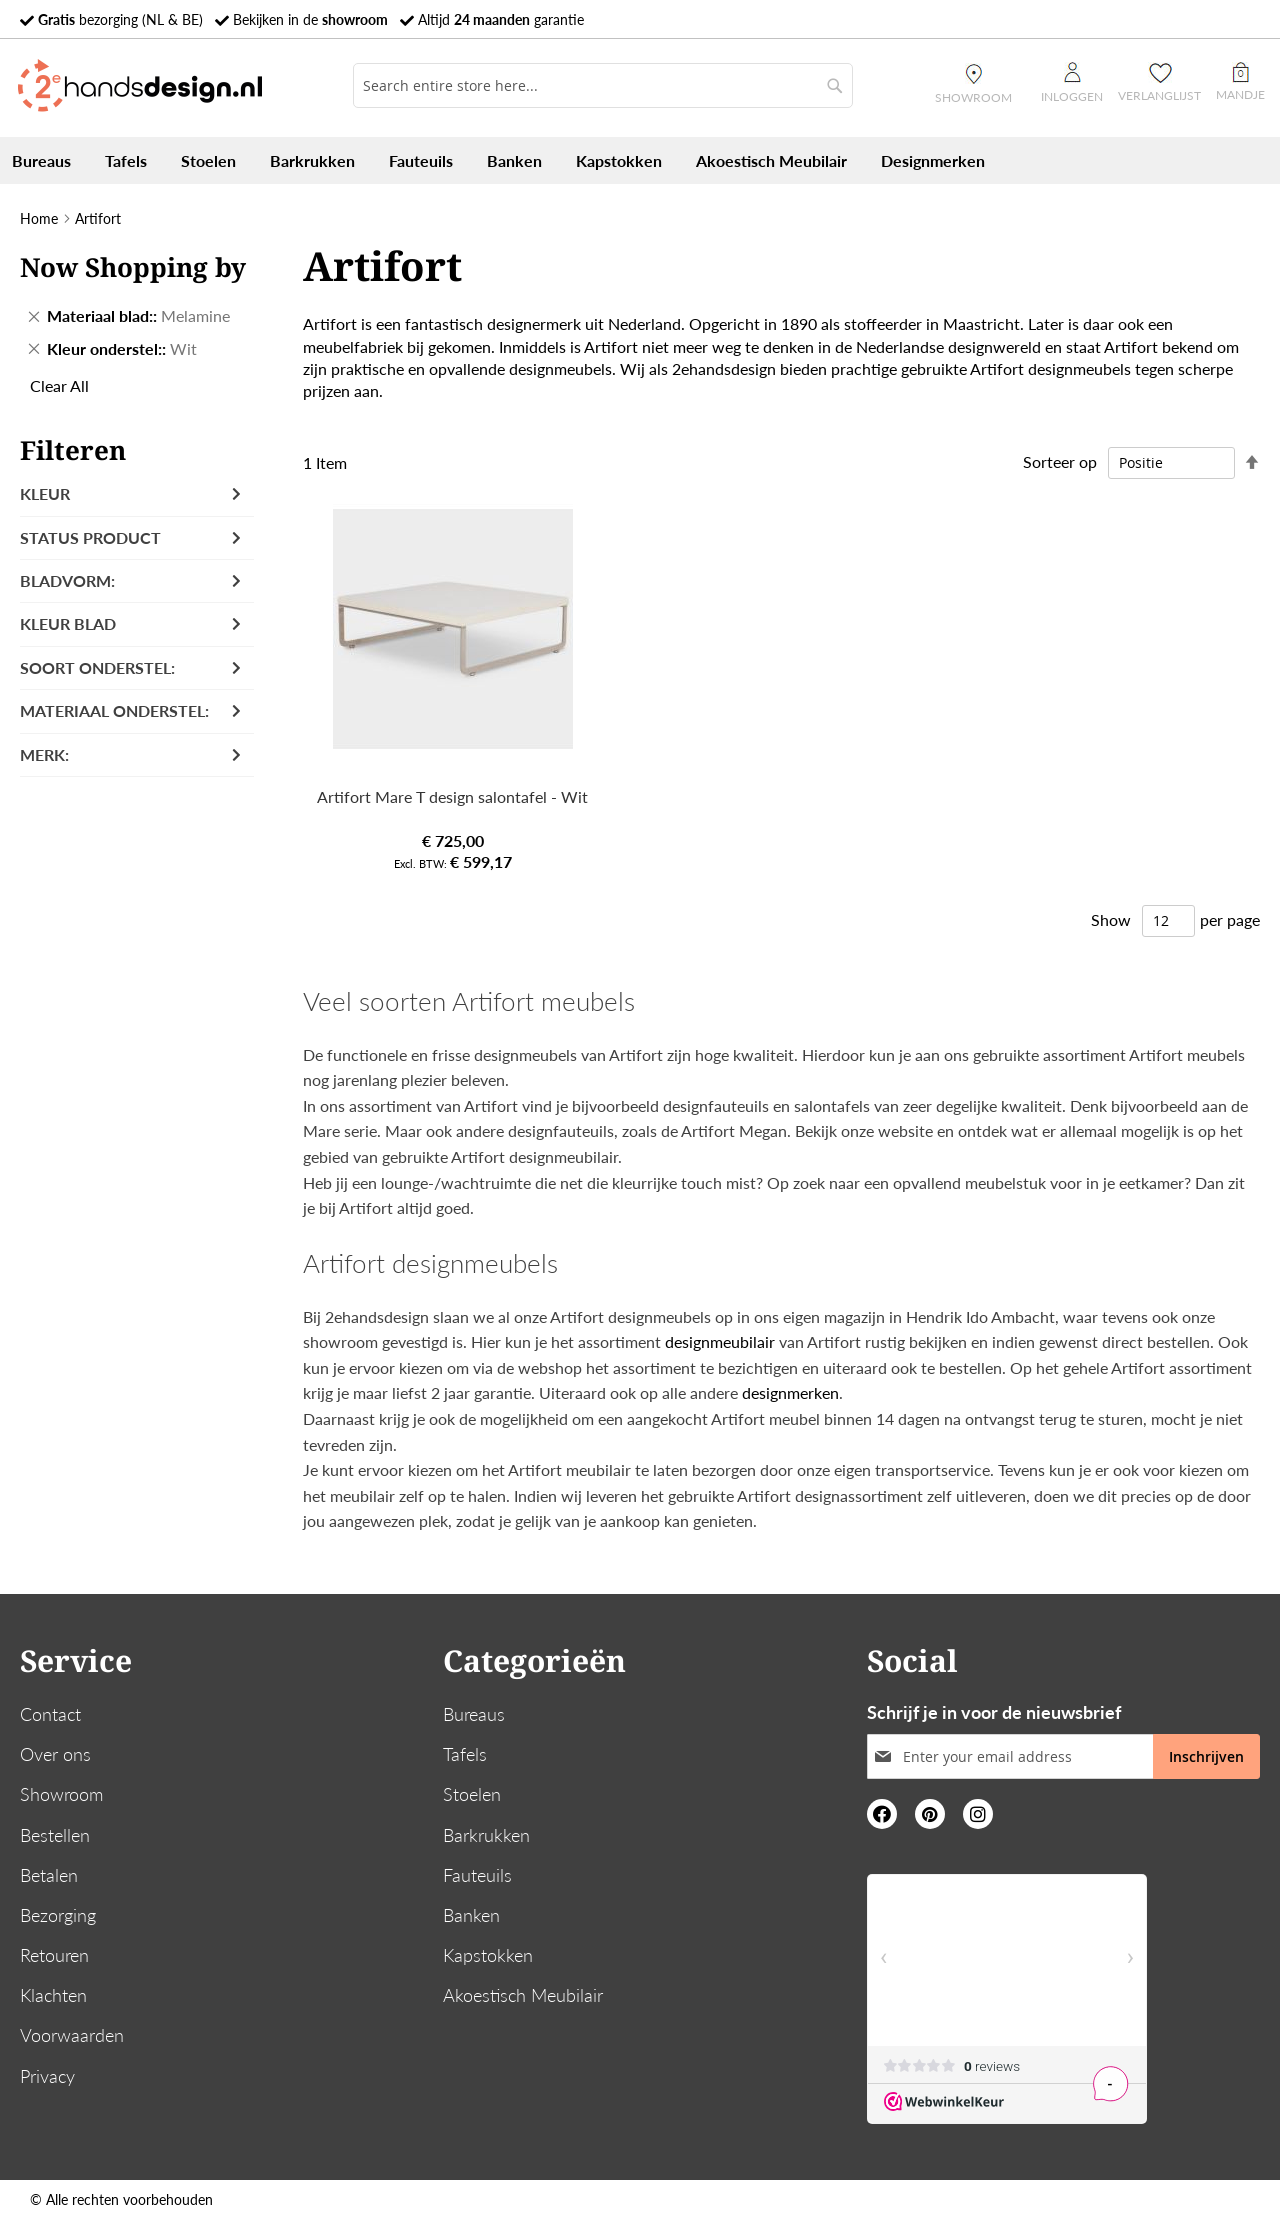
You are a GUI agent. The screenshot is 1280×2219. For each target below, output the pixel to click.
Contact (50, 1714)
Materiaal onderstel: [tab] (114, 710)
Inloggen (1072, 83)
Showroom (61, 1794)
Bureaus (474, 1714)
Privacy (47, 2076)
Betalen (49, 1875)
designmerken (790, 1392)
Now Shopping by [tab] (133, 267)
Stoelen (472, 1794)
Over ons (55, 1754)
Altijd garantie (501, 19)
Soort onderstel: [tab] (97, 667)
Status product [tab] (90, 537)
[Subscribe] (1206, 1756)
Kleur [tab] (45, 493)
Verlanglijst (1159, 95)
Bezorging (58, 1915)
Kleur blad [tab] (68, 623)
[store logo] (140, 85)
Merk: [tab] (44, 754)
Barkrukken (486, 1835)
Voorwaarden (72, 2035)
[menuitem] (41, 160)
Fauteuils (477, 1875)
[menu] (640, 160)
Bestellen (55, 1835)
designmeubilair (720, 1341)
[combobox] (603, 85)
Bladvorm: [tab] (67, 580)
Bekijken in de (310, 19)
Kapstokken (488, 1955)
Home (39, 218)
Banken (471, 1915)
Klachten (53, 1995)
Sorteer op (1060, 461)
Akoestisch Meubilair (523, 1995)
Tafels (465, 1754)
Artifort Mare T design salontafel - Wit (452, 796)
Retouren (54, 1955)
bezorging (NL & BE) (120, 19)
